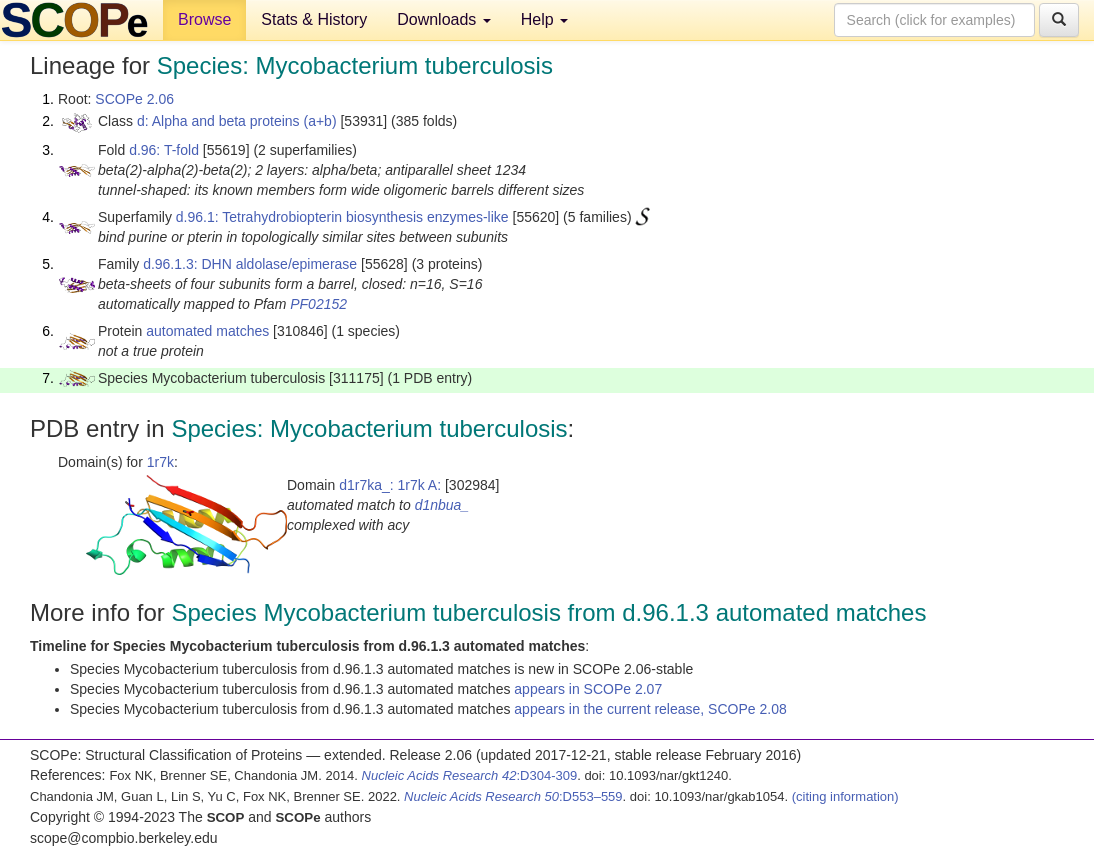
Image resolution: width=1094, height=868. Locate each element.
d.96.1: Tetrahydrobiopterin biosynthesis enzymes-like (342, 217)
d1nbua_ (442, 505)
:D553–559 (513, 796)
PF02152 (318, 304)
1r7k (160, 462)
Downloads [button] (444, 19)
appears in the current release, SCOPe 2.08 (650, 709)
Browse (204, 19)
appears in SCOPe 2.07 (588, 689)
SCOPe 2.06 (134, 99)
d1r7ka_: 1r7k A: (390, 485)
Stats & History (314, 19)
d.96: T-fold (164, 150)
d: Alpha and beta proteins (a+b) (237, 121)
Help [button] (544, 19)
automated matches (207, 331)
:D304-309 (470, 775)
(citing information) (845, 796)
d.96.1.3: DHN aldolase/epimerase (250, 264)
